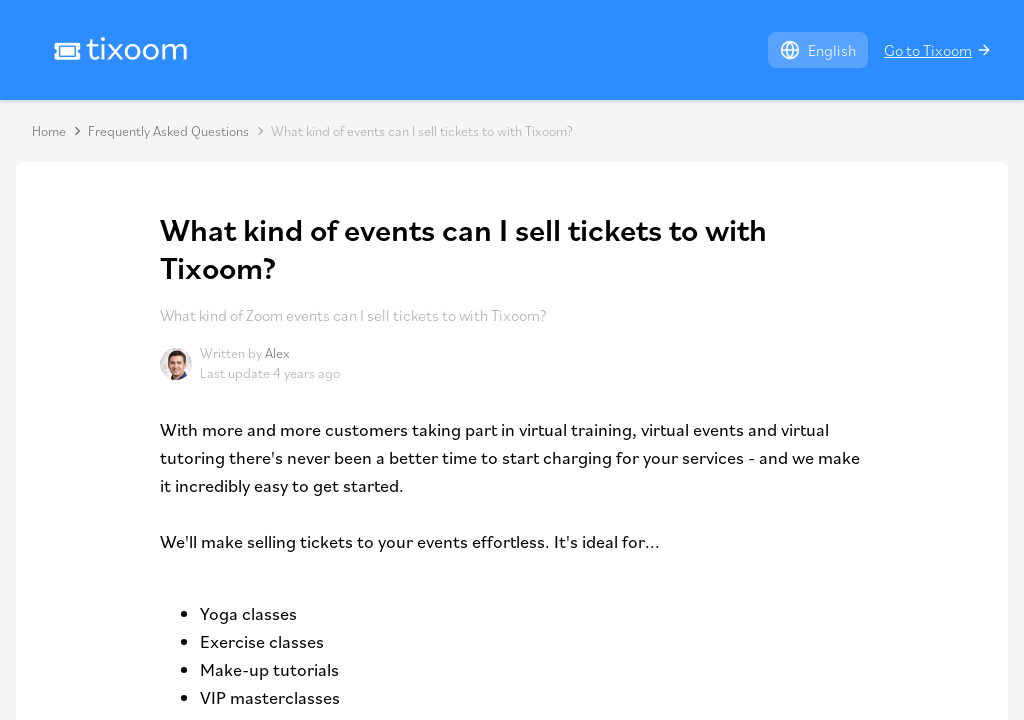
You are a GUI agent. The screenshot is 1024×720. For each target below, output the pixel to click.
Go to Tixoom (938, 50)
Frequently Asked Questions (168, 131)
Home (49, 131)
